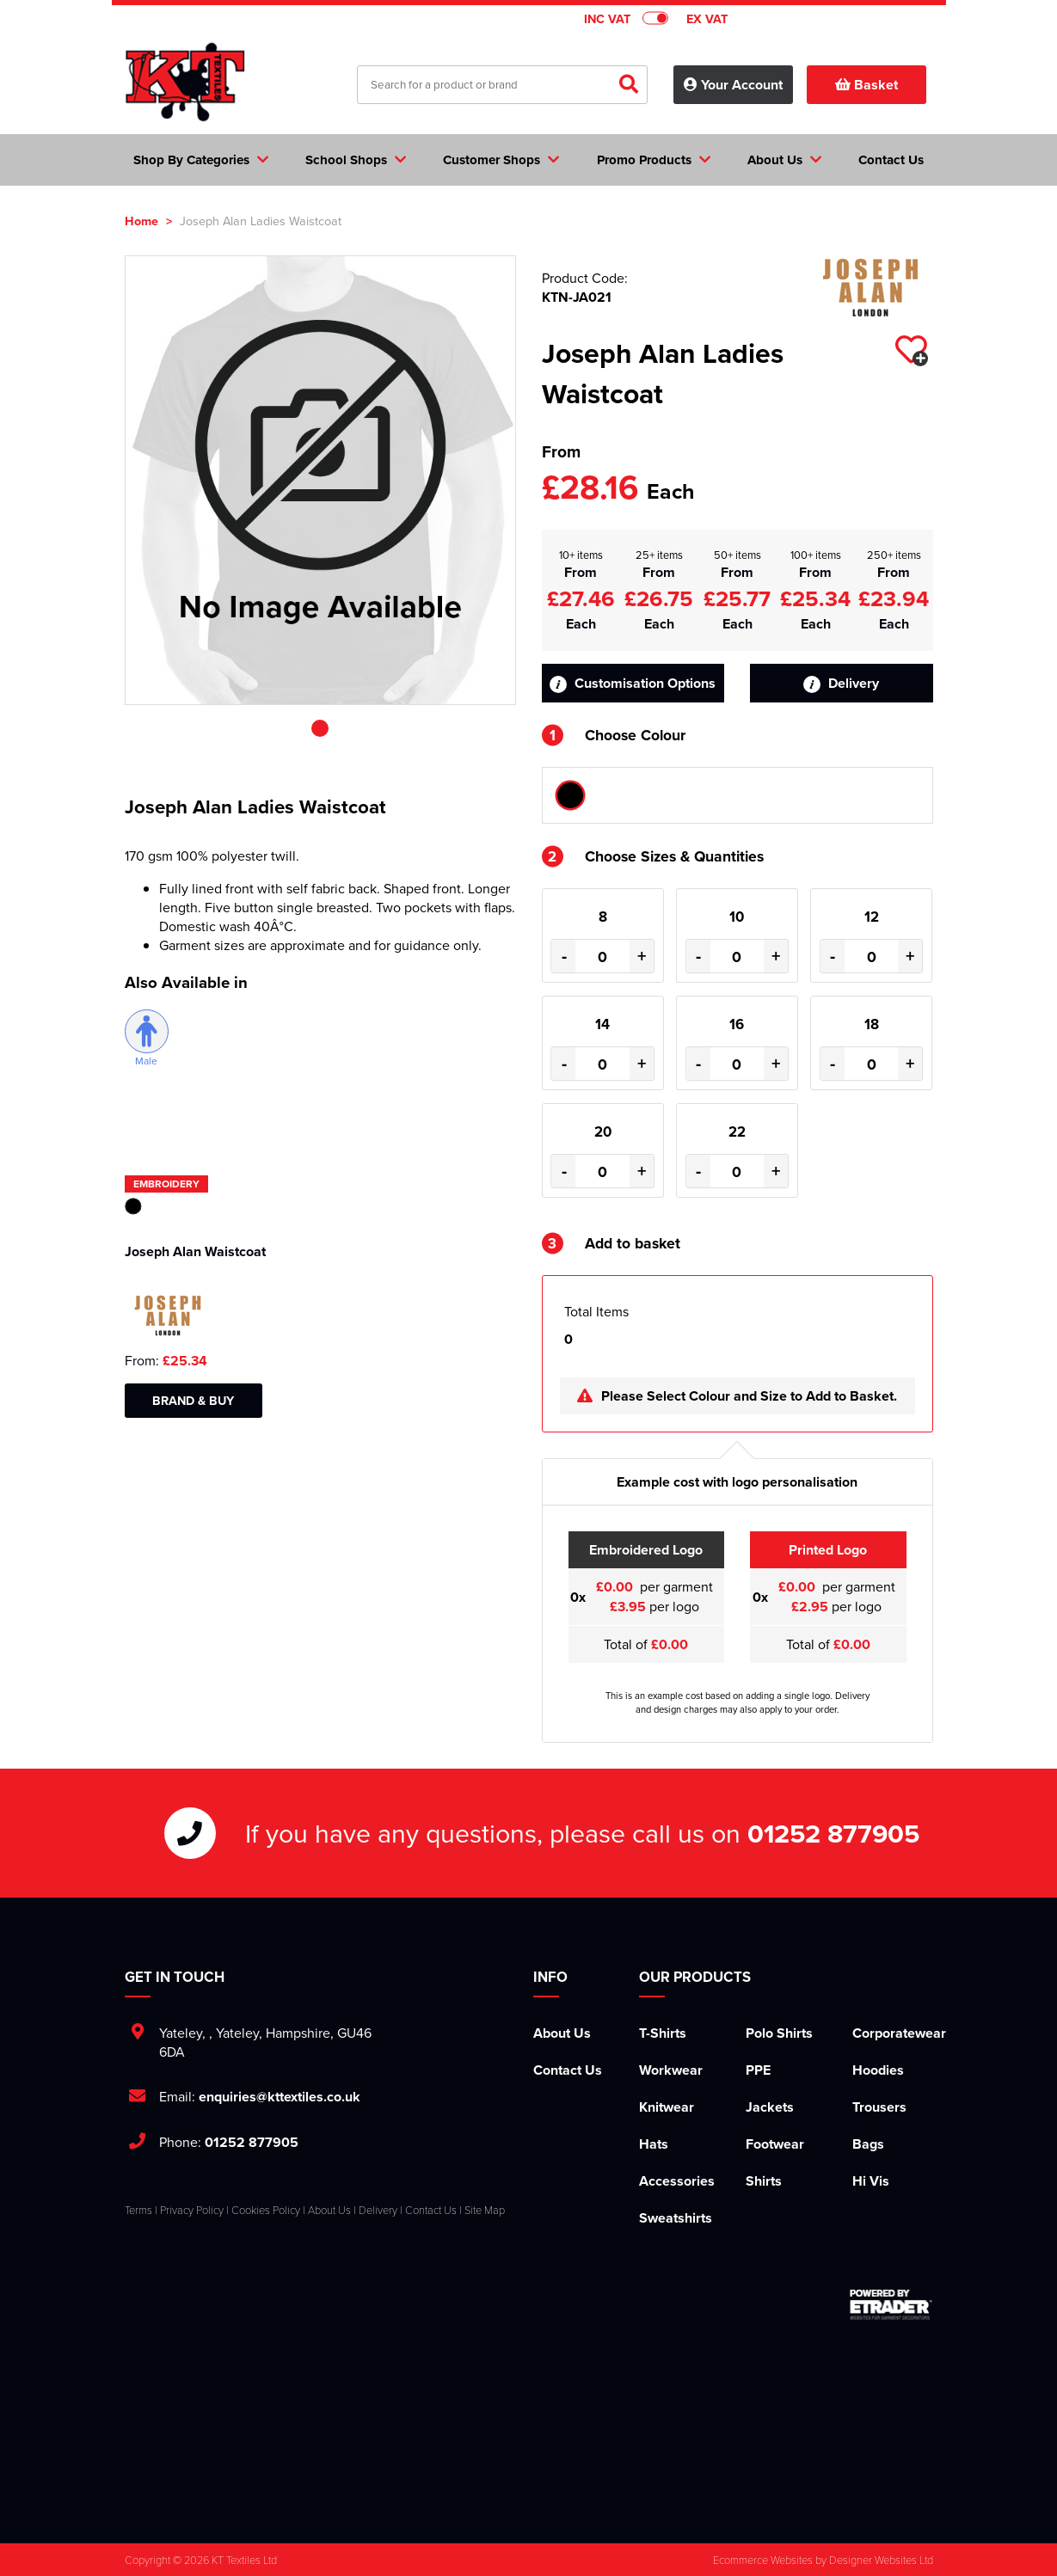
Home (141, 221)
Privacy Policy (192, 2209)
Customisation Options (633, 683)
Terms (138, 2209)
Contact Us (567, 2070)
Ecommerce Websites (763, 2559)
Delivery (841, 683)
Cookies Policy (265, 2209)
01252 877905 (833, 1833)
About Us (562, 2033)
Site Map (484, 2209)
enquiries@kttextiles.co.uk (279, 2097)
